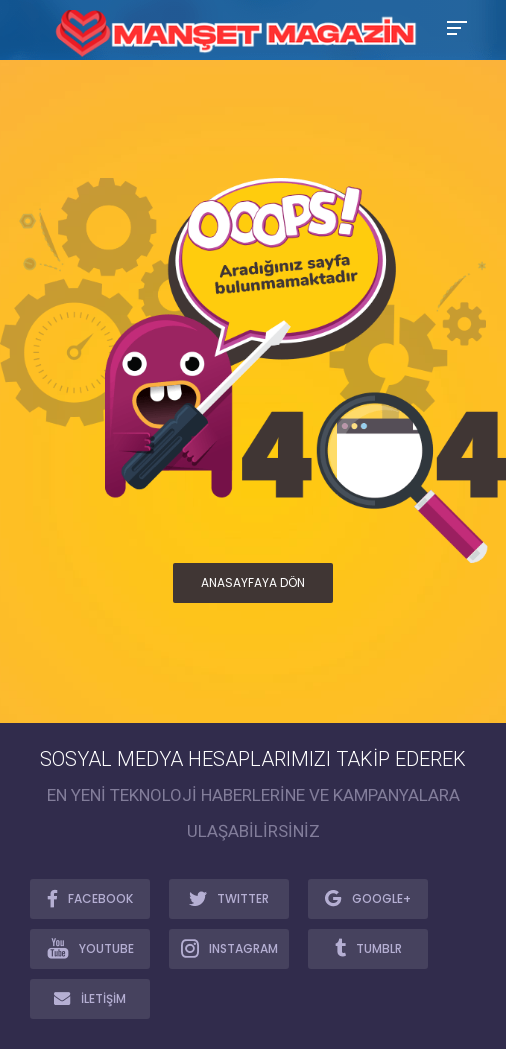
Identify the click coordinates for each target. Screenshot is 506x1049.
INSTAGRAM (229, 948)
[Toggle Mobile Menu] (454, 26)
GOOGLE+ (368, 898)
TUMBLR (368, 948)
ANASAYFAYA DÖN (253, 582)
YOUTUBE (90, 948)
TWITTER (229, 898)
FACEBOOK (90, 898)
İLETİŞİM (90, 998)
